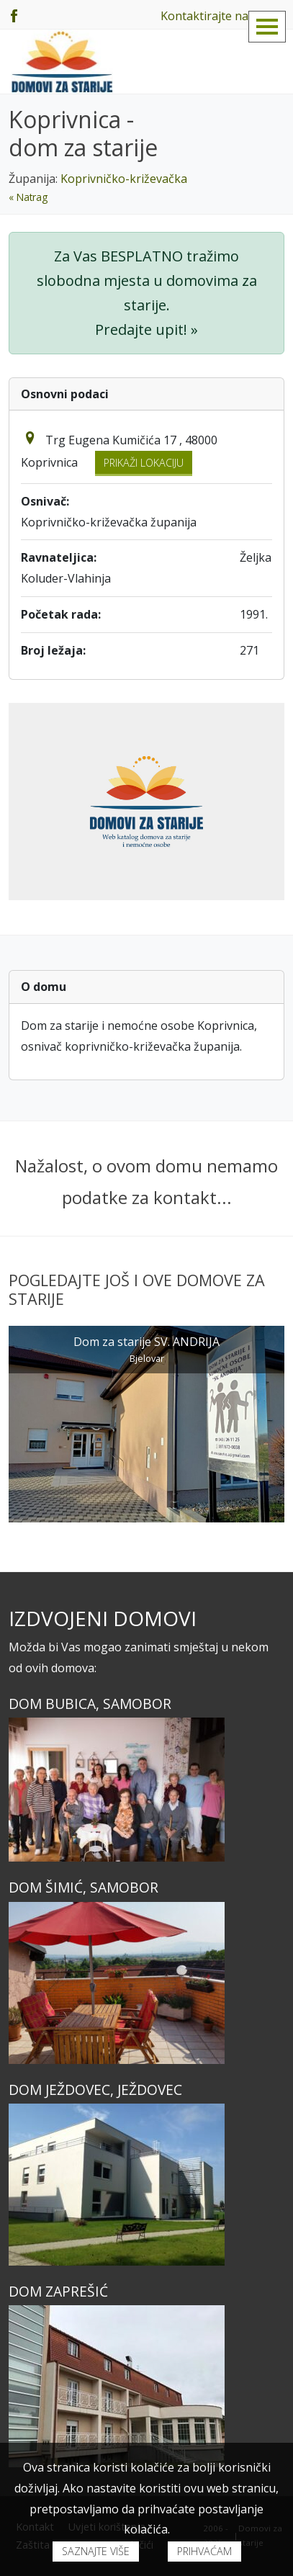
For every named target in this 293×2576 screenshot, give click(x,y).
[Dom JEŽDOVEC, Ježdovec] (146, 2185)
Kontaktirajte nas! (208, 16)
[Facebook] (14, 14)
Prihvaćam (204, 2551)
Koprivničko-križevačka (123, 179)
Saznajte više (96, 2551)
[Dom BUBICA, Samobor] (146, 1790)
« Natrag (28, 197)
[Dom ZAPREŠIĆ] (146, 2386)
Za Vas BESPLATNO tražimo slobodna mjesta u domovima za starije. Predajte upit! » (147, 292)
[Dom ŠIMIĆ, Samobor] (146, 1983)
